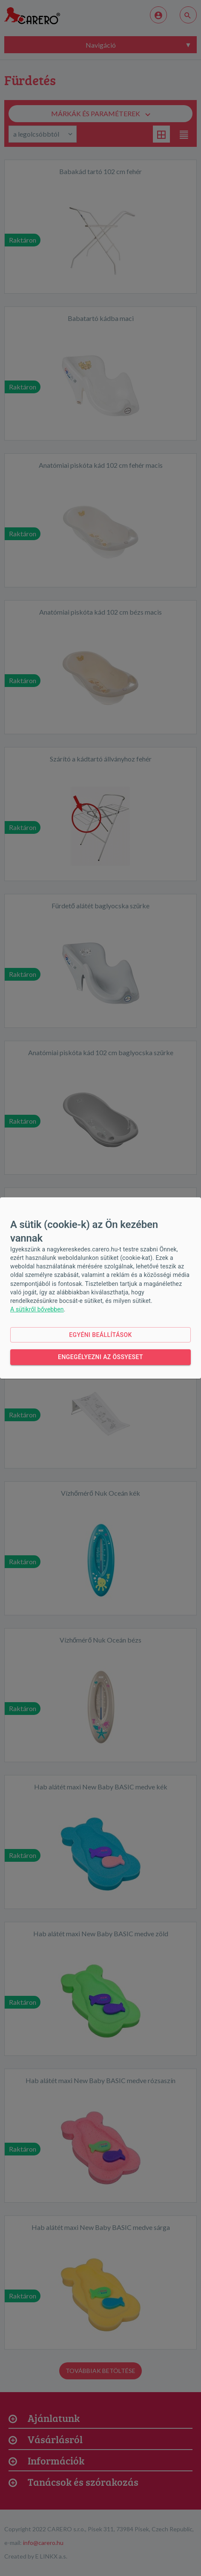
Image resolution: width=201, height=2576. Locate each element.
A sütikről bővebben (37, 1309)
